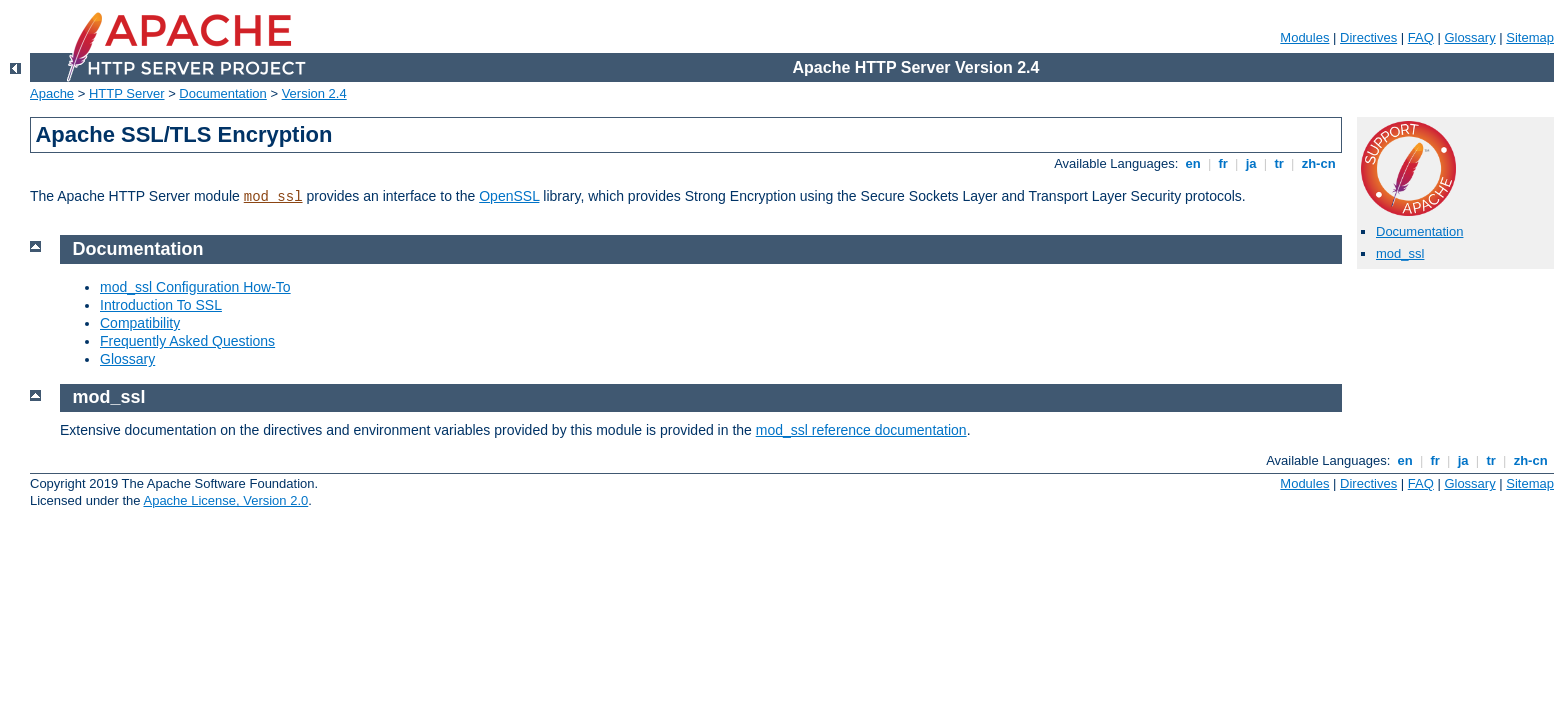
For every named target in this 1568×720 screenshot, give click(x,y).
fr (1223, 163)
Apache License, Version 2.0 (225, 500)
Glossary (1469, 37)
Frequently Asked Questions (187, 341)
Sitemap (1530, 37)
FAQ (1421, 37)
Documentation (222, 93)
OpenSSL (509, 196)
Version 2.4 (314, 93)
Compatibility (140, 323)
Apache (52, 93)
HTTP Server (127, 93)
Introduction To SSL (161, 305)
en (1193, 163)
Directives (1368, 37)
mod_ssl (273, 197)
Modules (1304, 37)
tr (1279, 163)
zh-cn (1318, 163)
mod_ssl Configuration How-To (195, 287)
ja (1251, 163)
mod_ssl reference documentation (861, 430)
